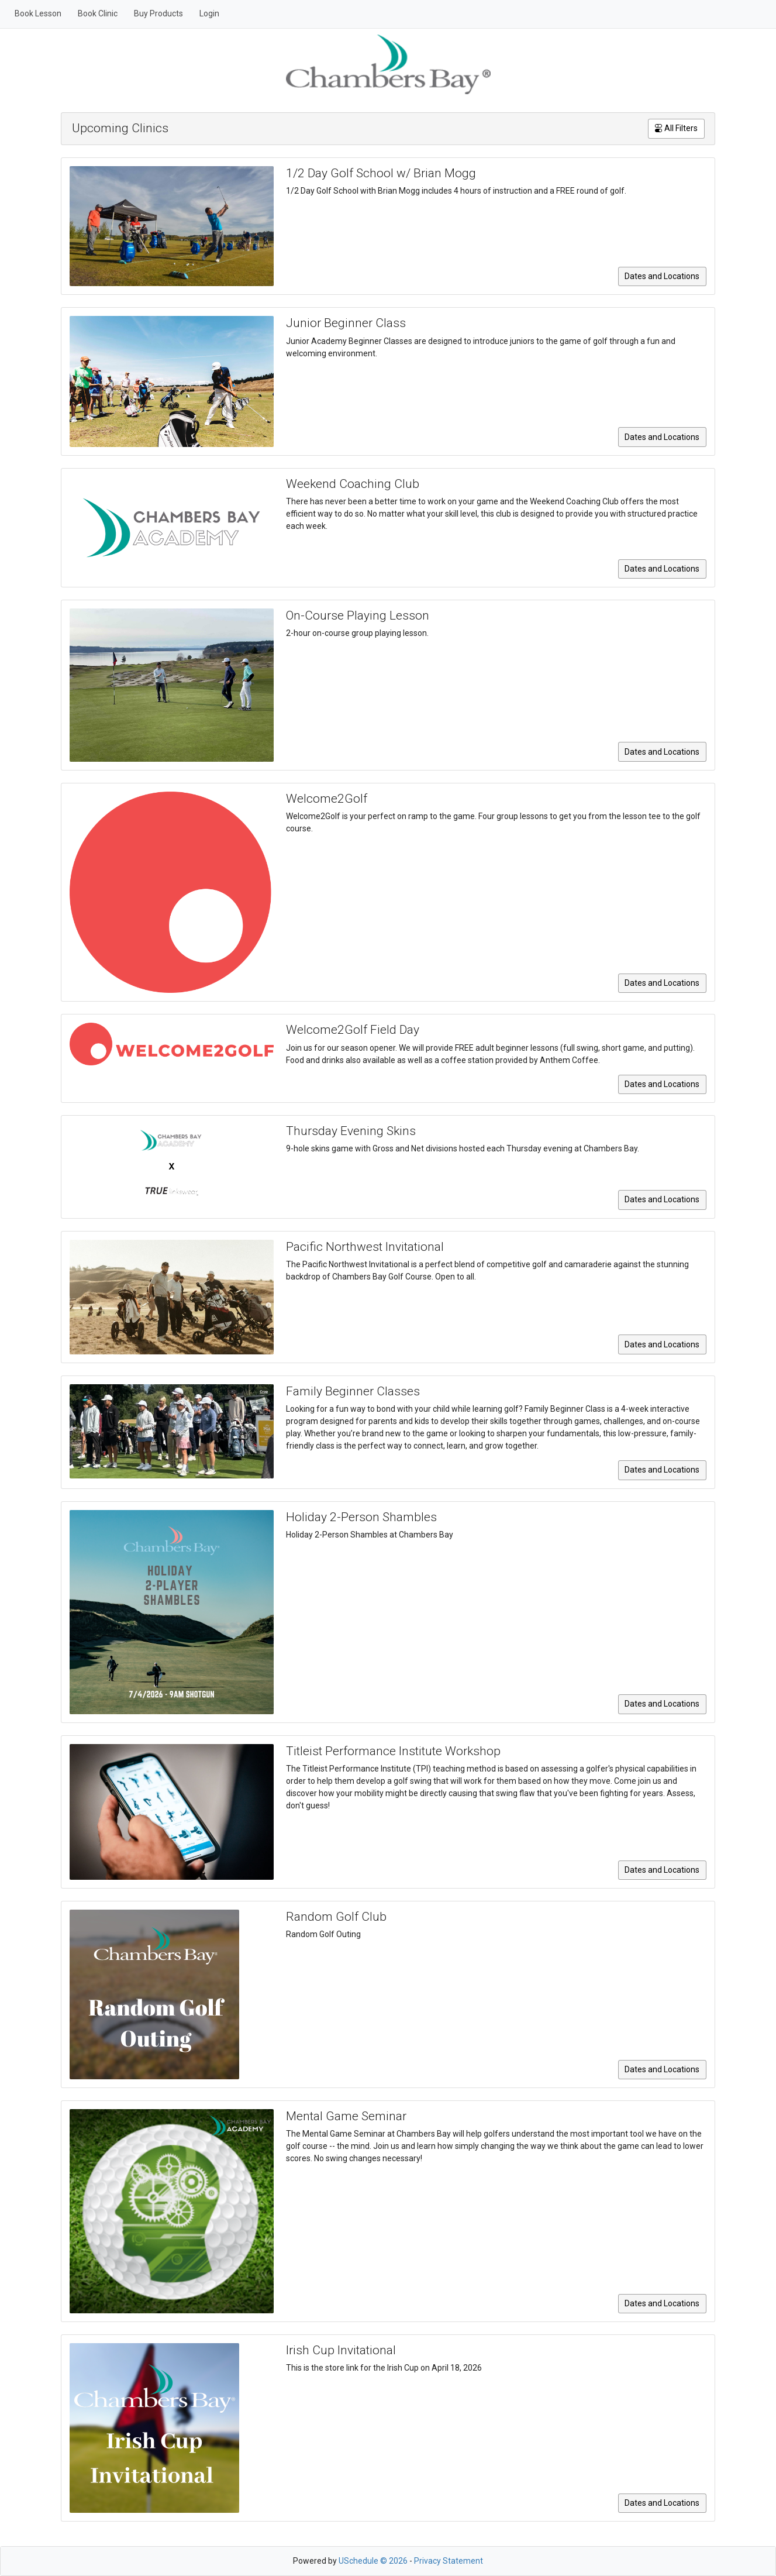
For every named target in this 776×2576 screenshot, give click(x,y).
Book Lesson (38, 13)
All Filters (676, 128)
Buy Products (158, 13)
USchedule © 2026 (373, 2560)
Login (209, 13)
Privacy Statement (448, 2560)
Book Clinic (98, 13)
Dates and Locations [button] (662, 276)
